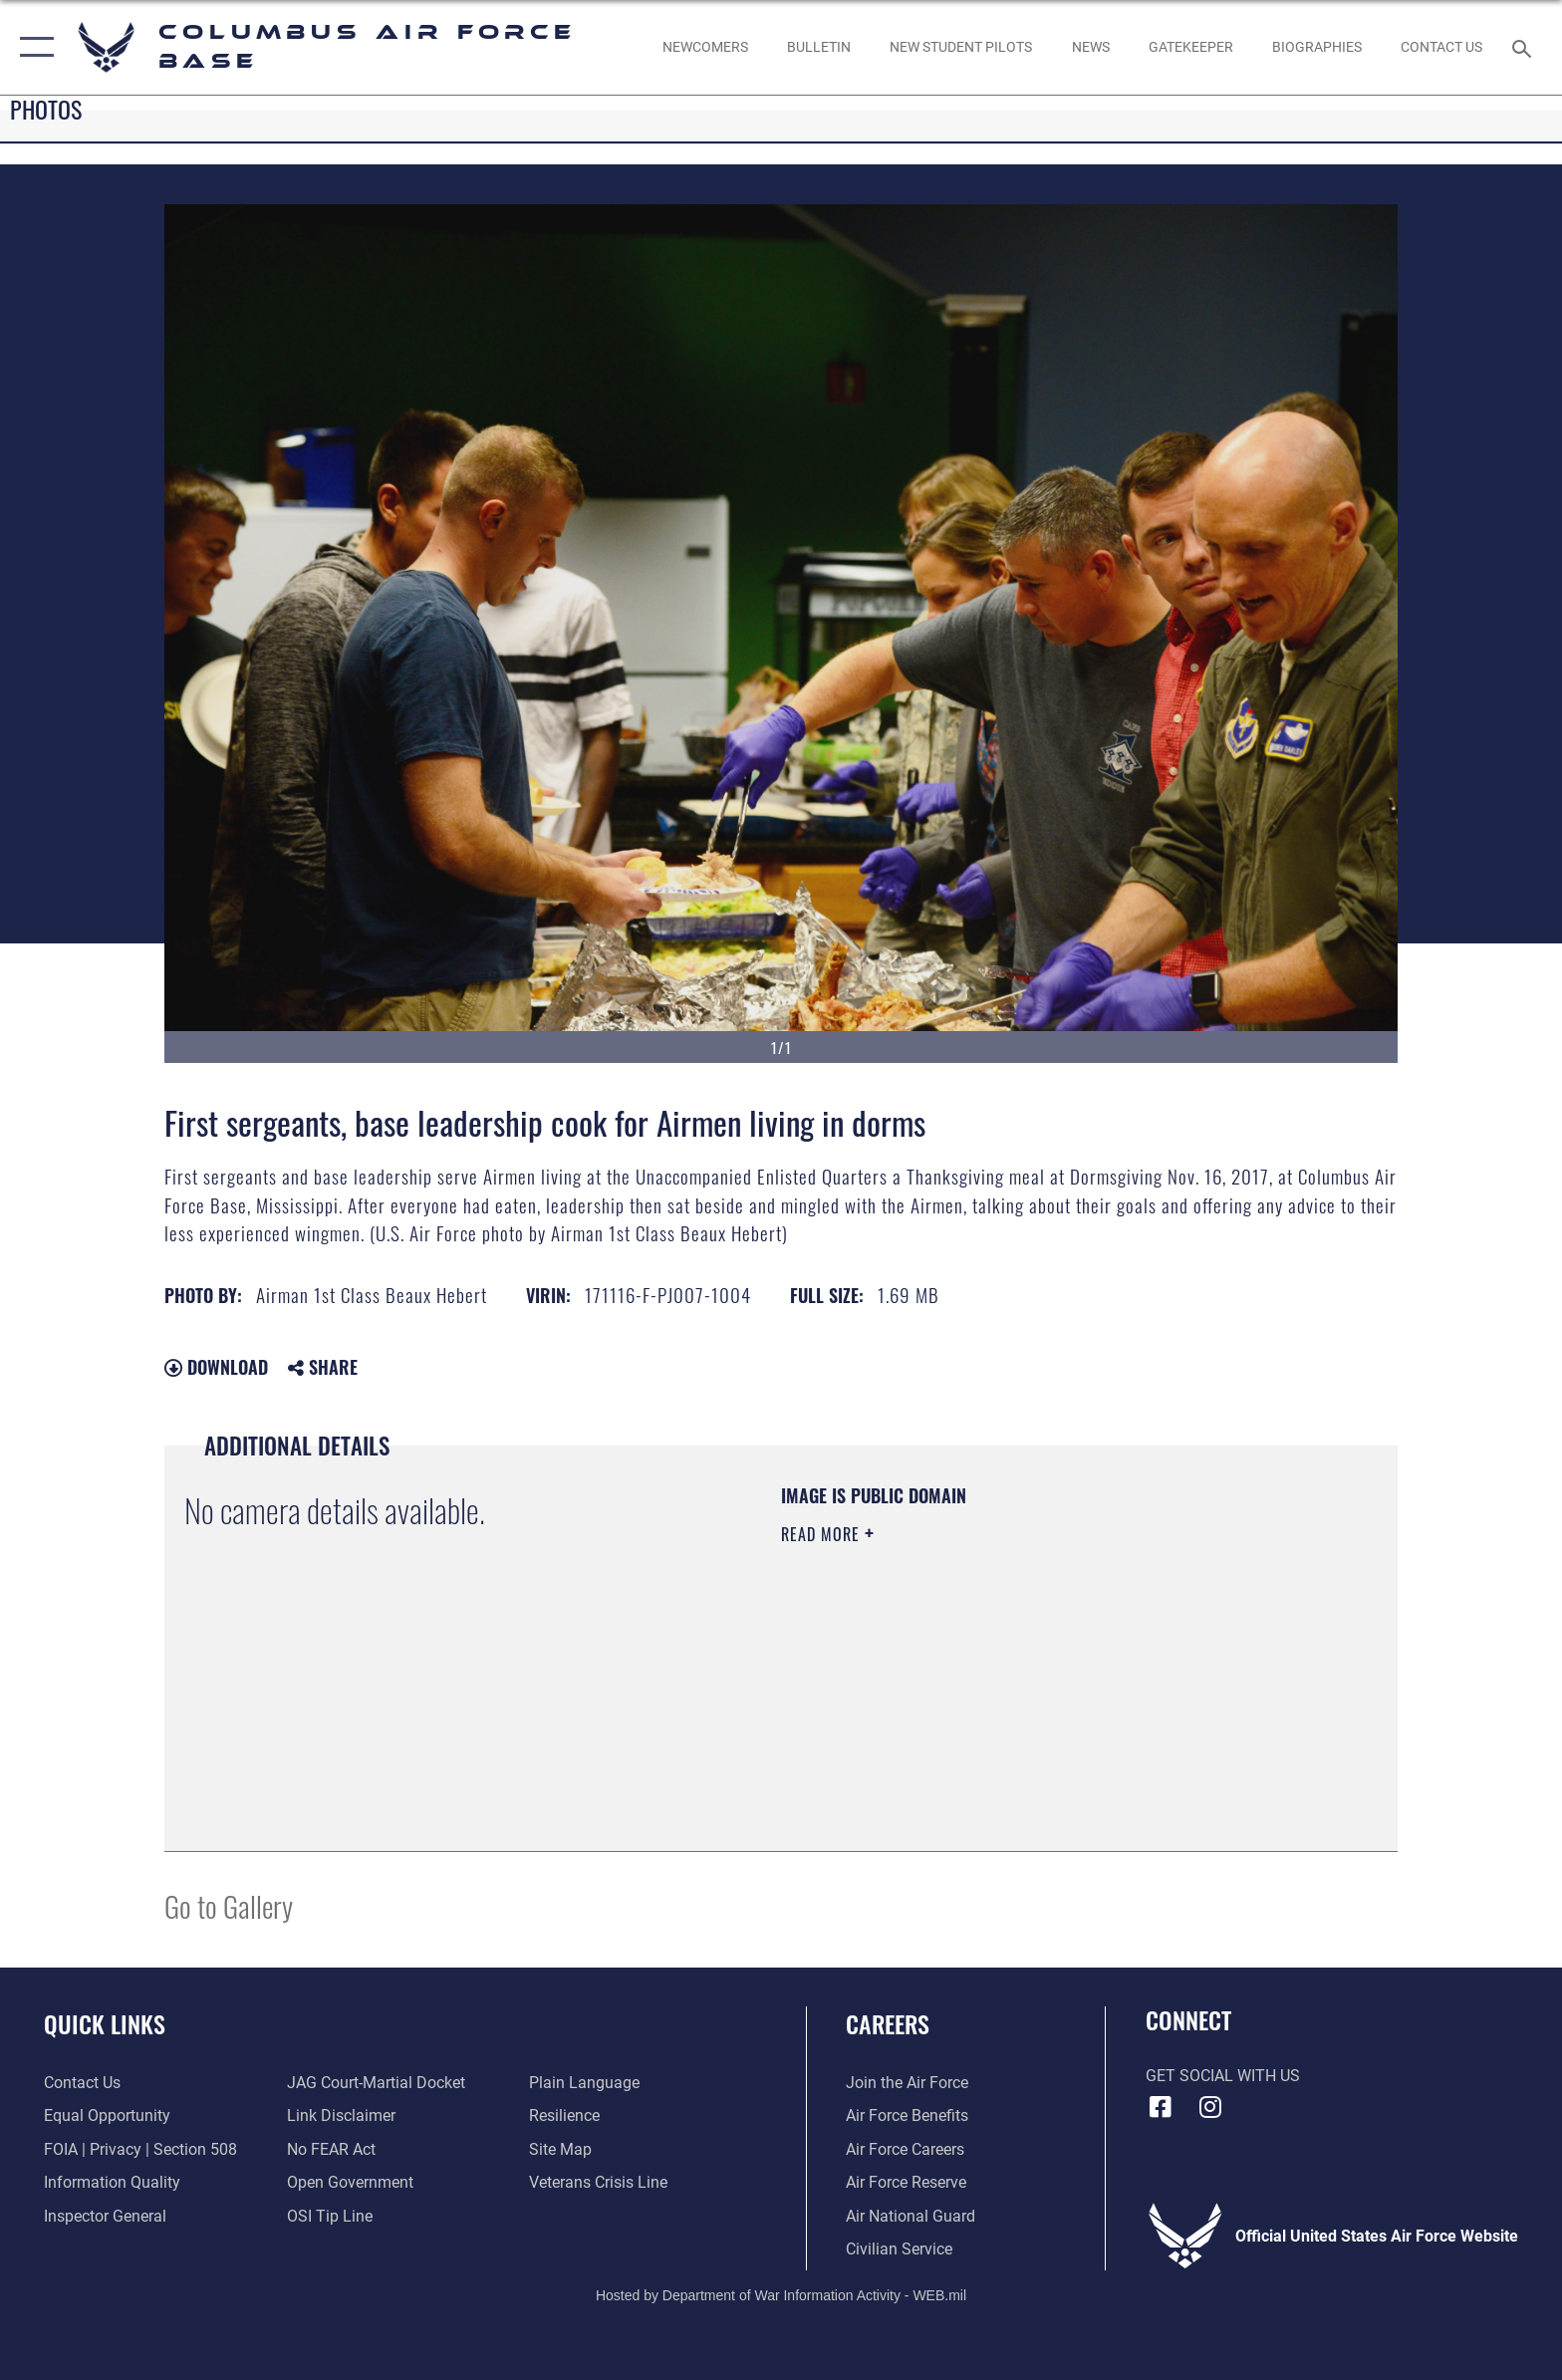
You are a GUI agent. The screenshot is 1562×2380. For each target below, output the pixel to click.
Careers (887, 2023)
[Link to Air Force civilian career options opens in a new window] (899, 2249)
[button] (32, 47)
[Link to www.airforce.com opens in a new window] (907, 2082)
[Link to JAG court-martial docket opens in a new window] (376, 2082)
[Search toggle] (1524, 47)
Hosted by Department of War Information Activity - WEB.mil (781, 2295)
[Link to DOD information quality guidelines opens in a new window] (112, 2182)
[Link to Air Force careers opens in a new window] (905, 2149)
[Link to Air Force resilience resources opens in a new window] (564, 2115)
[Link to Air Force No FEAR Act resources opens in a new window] (331, 2149)
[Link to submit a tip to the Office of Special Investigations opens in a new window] (330, 2216)
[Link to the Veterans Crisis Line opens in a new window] (598, 2182)
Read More (823, 1534)
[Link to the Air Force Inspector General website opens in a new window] (105, 2216)
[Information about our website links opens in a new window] (341, 2115)
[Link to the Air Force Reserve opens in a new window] (906, 2182)
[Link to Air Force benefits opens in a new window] (907, 2115)
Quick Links (104, 2023)
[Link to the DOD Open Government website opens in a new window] (350, 2182)
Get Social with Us (1223, 2075)
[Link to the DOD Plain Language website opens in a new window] (584, 2082)
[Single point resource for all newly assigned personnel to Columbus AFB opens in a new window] (705, 47)
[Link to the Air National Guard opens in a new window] (910, 2216)
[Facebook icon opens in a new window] (1160, 2107)
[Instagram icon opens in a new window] (1209, 2107)
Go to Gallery (228, 1905)
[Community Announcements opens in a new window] (818, 47)
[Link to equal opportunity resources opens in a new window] (107, 2115)
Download (216, 1367)
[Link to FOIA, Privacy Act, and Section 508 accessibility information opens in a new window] (140, 2149)
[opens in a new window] (1190, 47)
